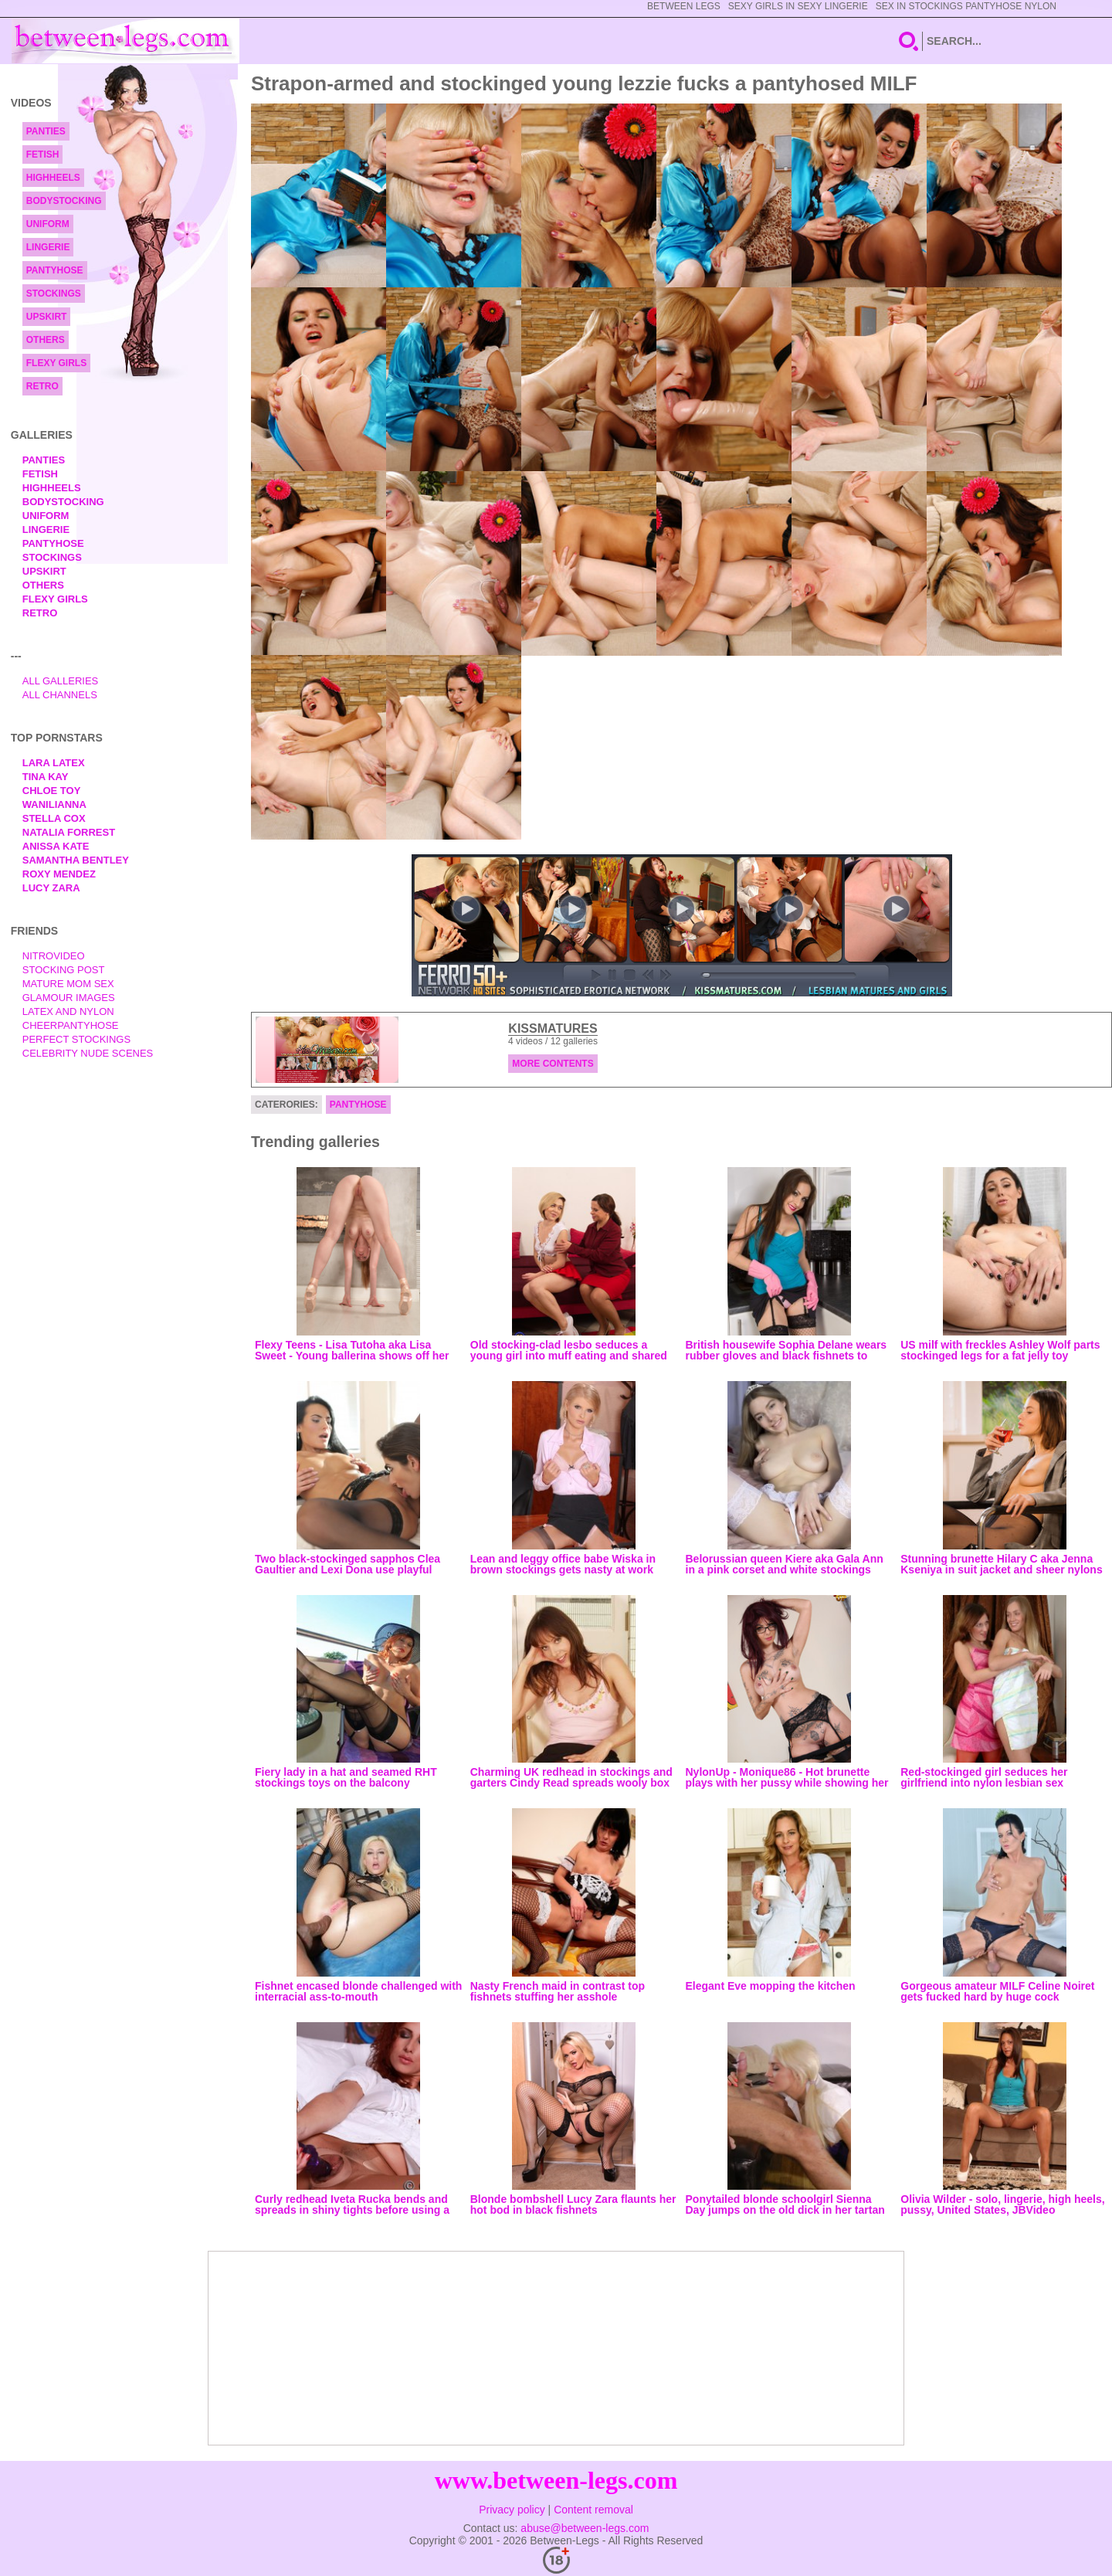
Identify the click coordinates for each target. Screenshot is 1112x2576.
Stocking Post (63, 970)
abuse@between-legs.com (584, 2528)
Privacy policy (512, 2509)
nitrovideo (53, 956)
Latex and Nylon (68, 1011)
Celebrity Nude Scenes (88, 1053)
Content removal (593, 2509)
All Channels (59, 695)
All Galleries (60, 681)
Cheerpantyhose (70, 1025)
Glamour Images (68, 997)
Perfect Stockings (76, 1039)
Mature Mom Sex (68, 983)
